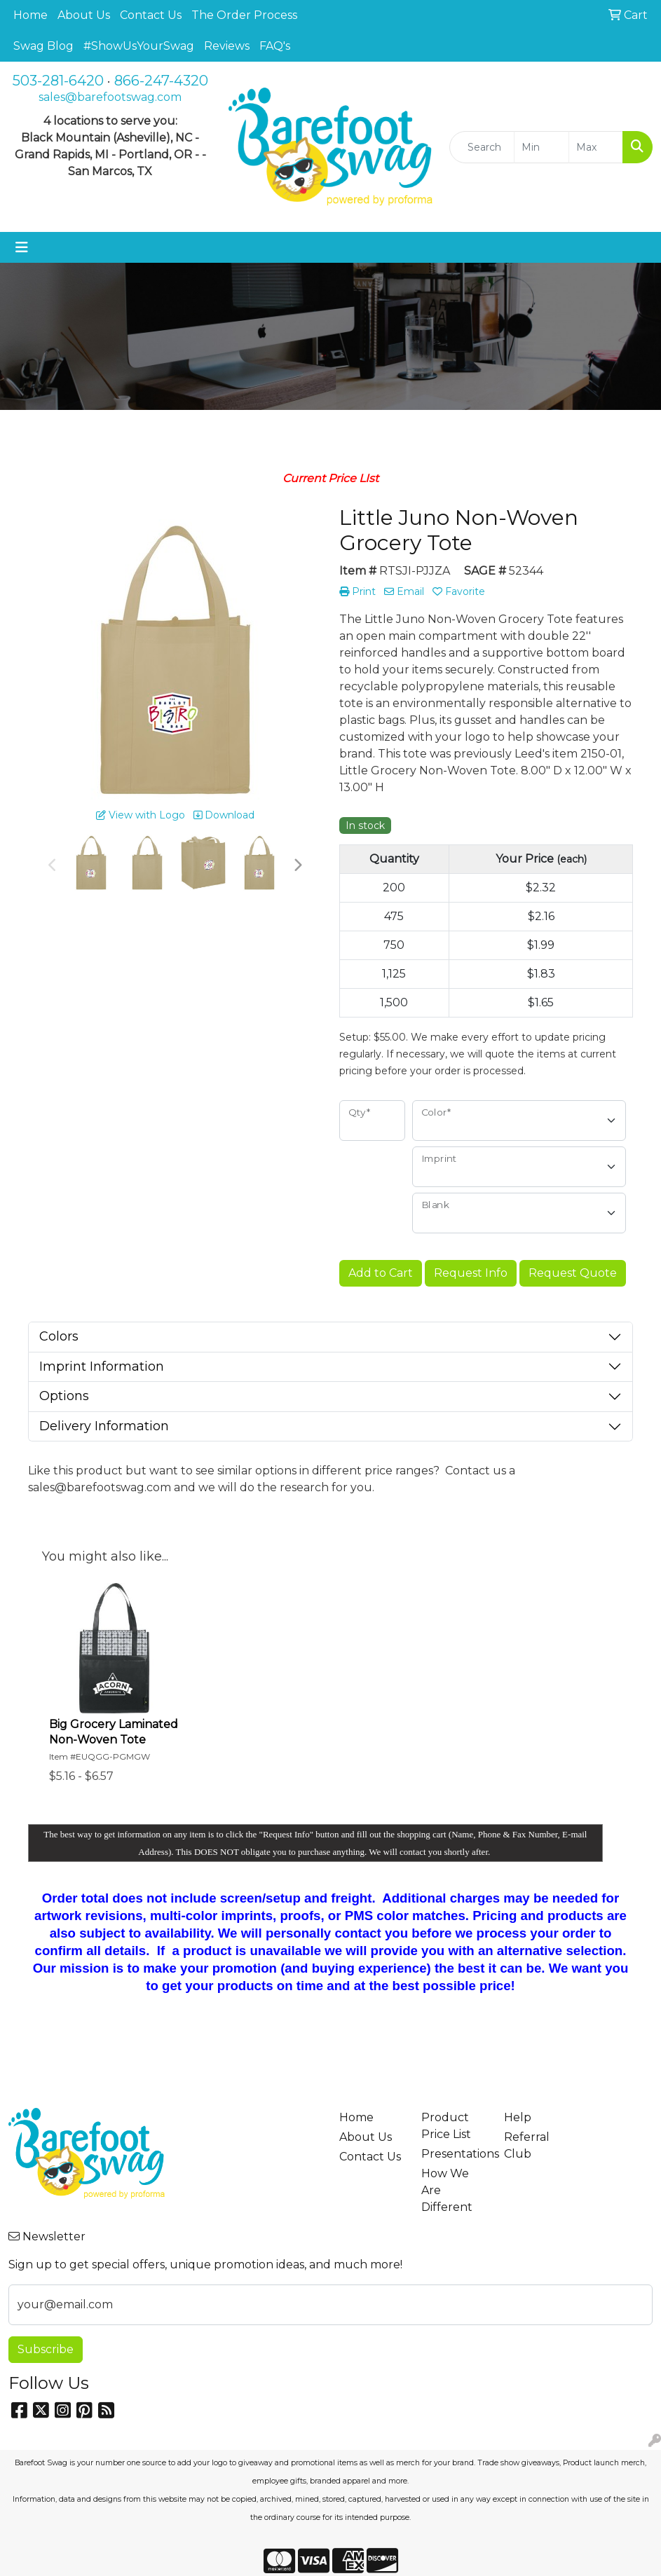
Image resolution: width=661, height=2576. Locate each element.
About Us (83, 15)
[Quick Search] (482, 147)
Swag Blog (43, 46)
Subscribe (46, 2349)
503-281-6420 (58, 80)
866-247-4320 (161, 80)
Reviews (227, 46)
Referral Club (527, 2145)
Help (517, 2117)
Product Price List (446, 2126)
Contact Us (151, 15)
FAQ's (274, 46)
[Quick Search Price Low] (541, 147)
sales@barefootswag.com (110, 97)
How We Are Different (446, 2190)
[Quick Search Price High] (595, 147)
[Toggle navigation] (21, 247)
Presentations (454, 2153)
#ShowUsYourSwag (138, 46)
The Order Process (244, 15)
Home (30, 15)
